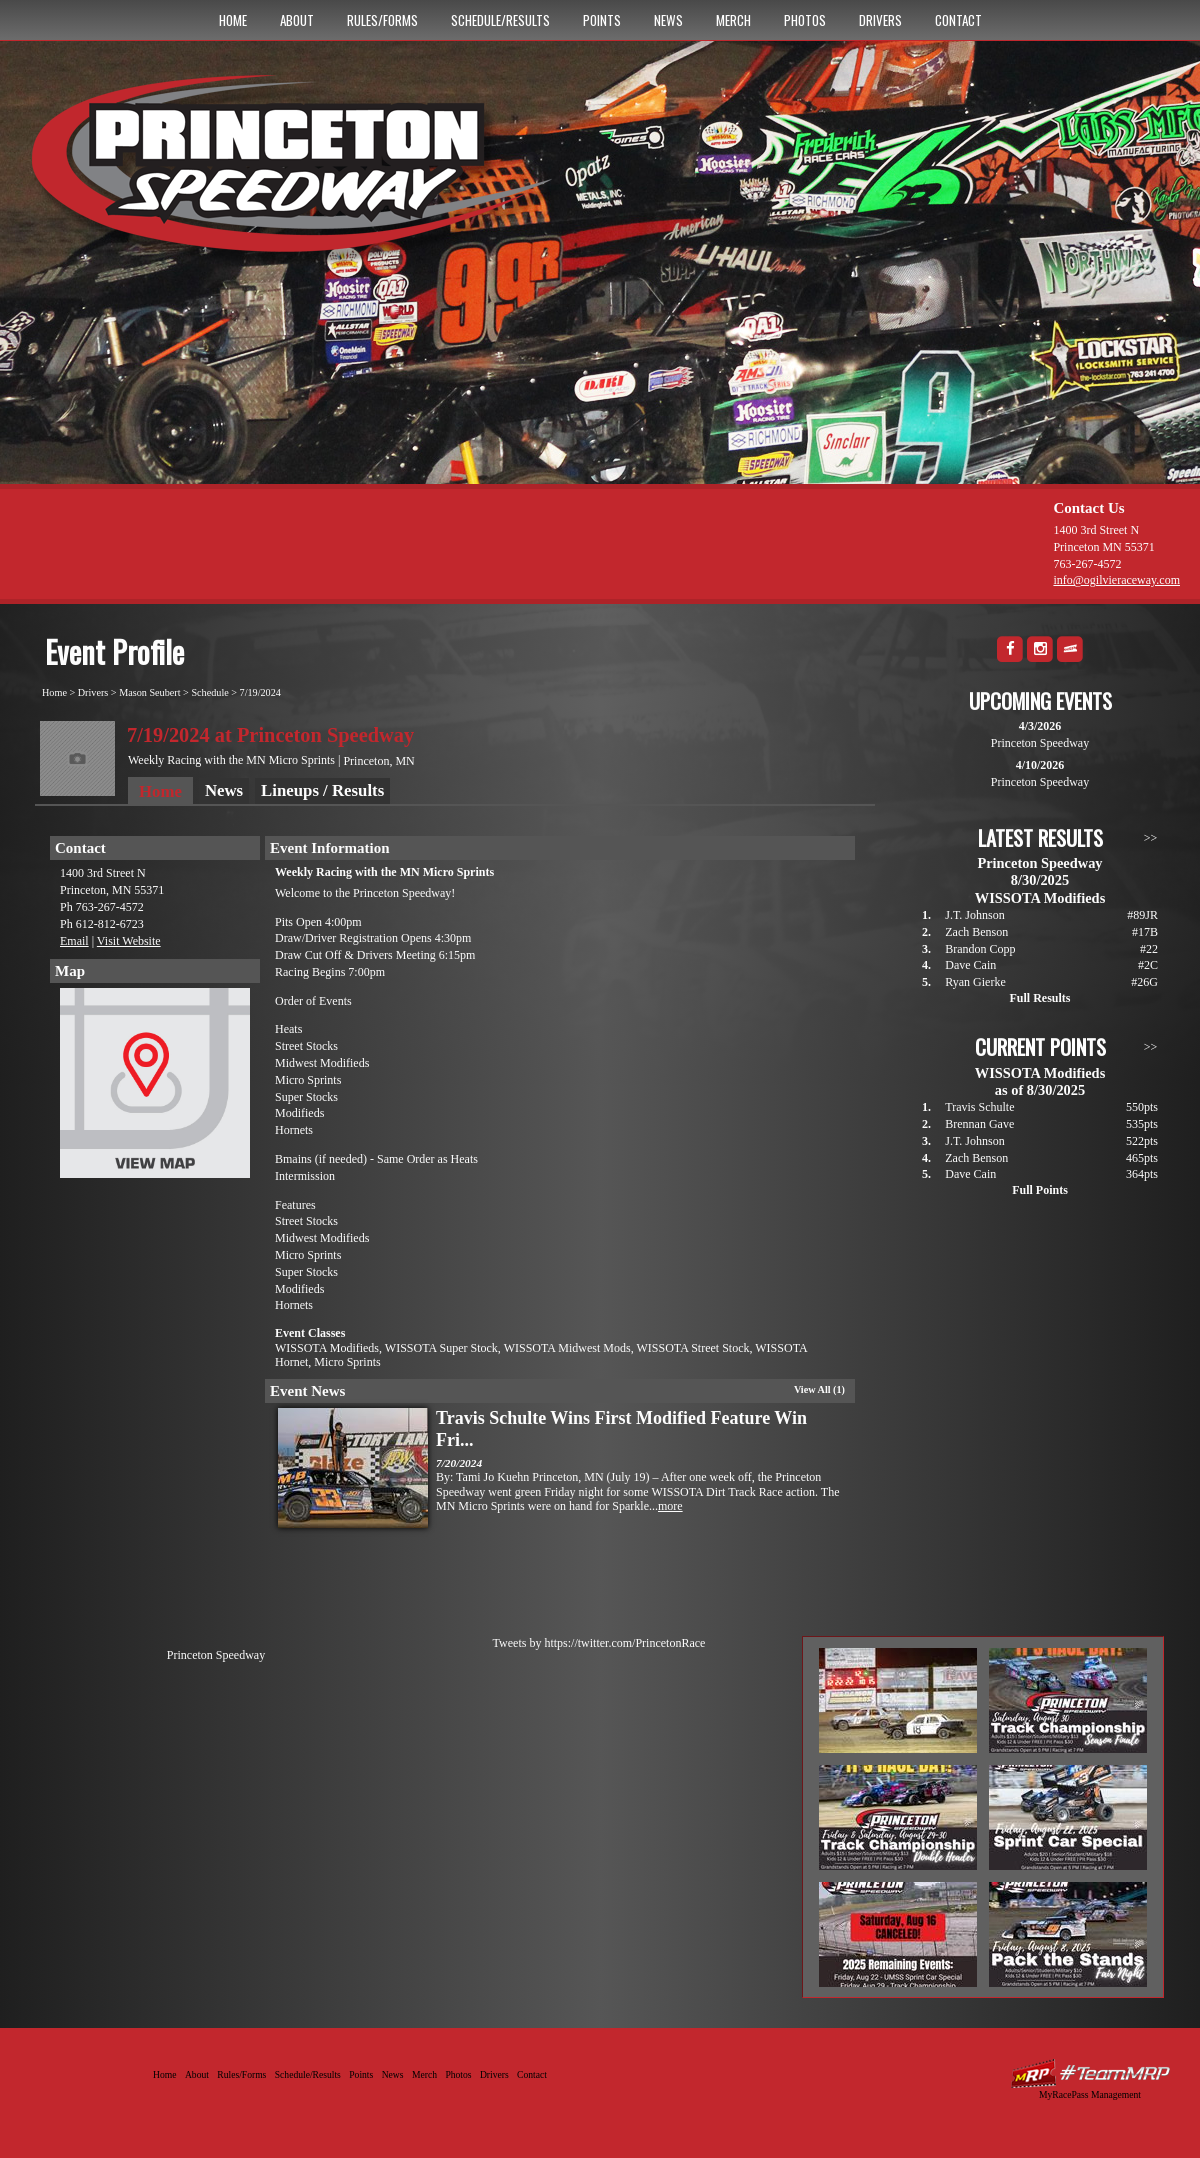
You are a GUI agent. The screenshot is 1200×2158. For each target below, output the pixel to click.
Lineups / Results (322, 790)
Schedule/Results (500, 20)
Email (74, 941)
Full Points (1040, 1190)
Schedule (209, 692)
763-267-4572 (1087, 564)
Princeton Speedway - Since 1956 (298, 173)
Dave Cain (970, 965)
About (297, 20)
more (670, 1506)
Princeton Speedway (216, 1655)
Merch (733, 20)
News (668, 20)
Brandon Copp (980, 949)
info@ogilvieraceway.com (1116, 580)
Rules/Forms (382, 20)
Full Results (1039, 998)
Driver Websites (1090, 2073)
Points (602, 20)
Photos (805, 20)
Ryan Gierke (975, 982)
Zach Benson (976, 932)
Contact (958, 20)
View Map (155, 1088)
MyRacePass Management (1090, 2094)
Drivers (880, 20)
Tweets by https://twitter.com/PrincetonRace (599, 1643)
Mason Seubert (149, 692)
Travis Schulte (979, 1107)
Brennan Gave (979, 1124)
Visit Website (129, 941)
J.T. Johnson (974, 915)
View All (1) (819, 1389)
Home (233, 20)
